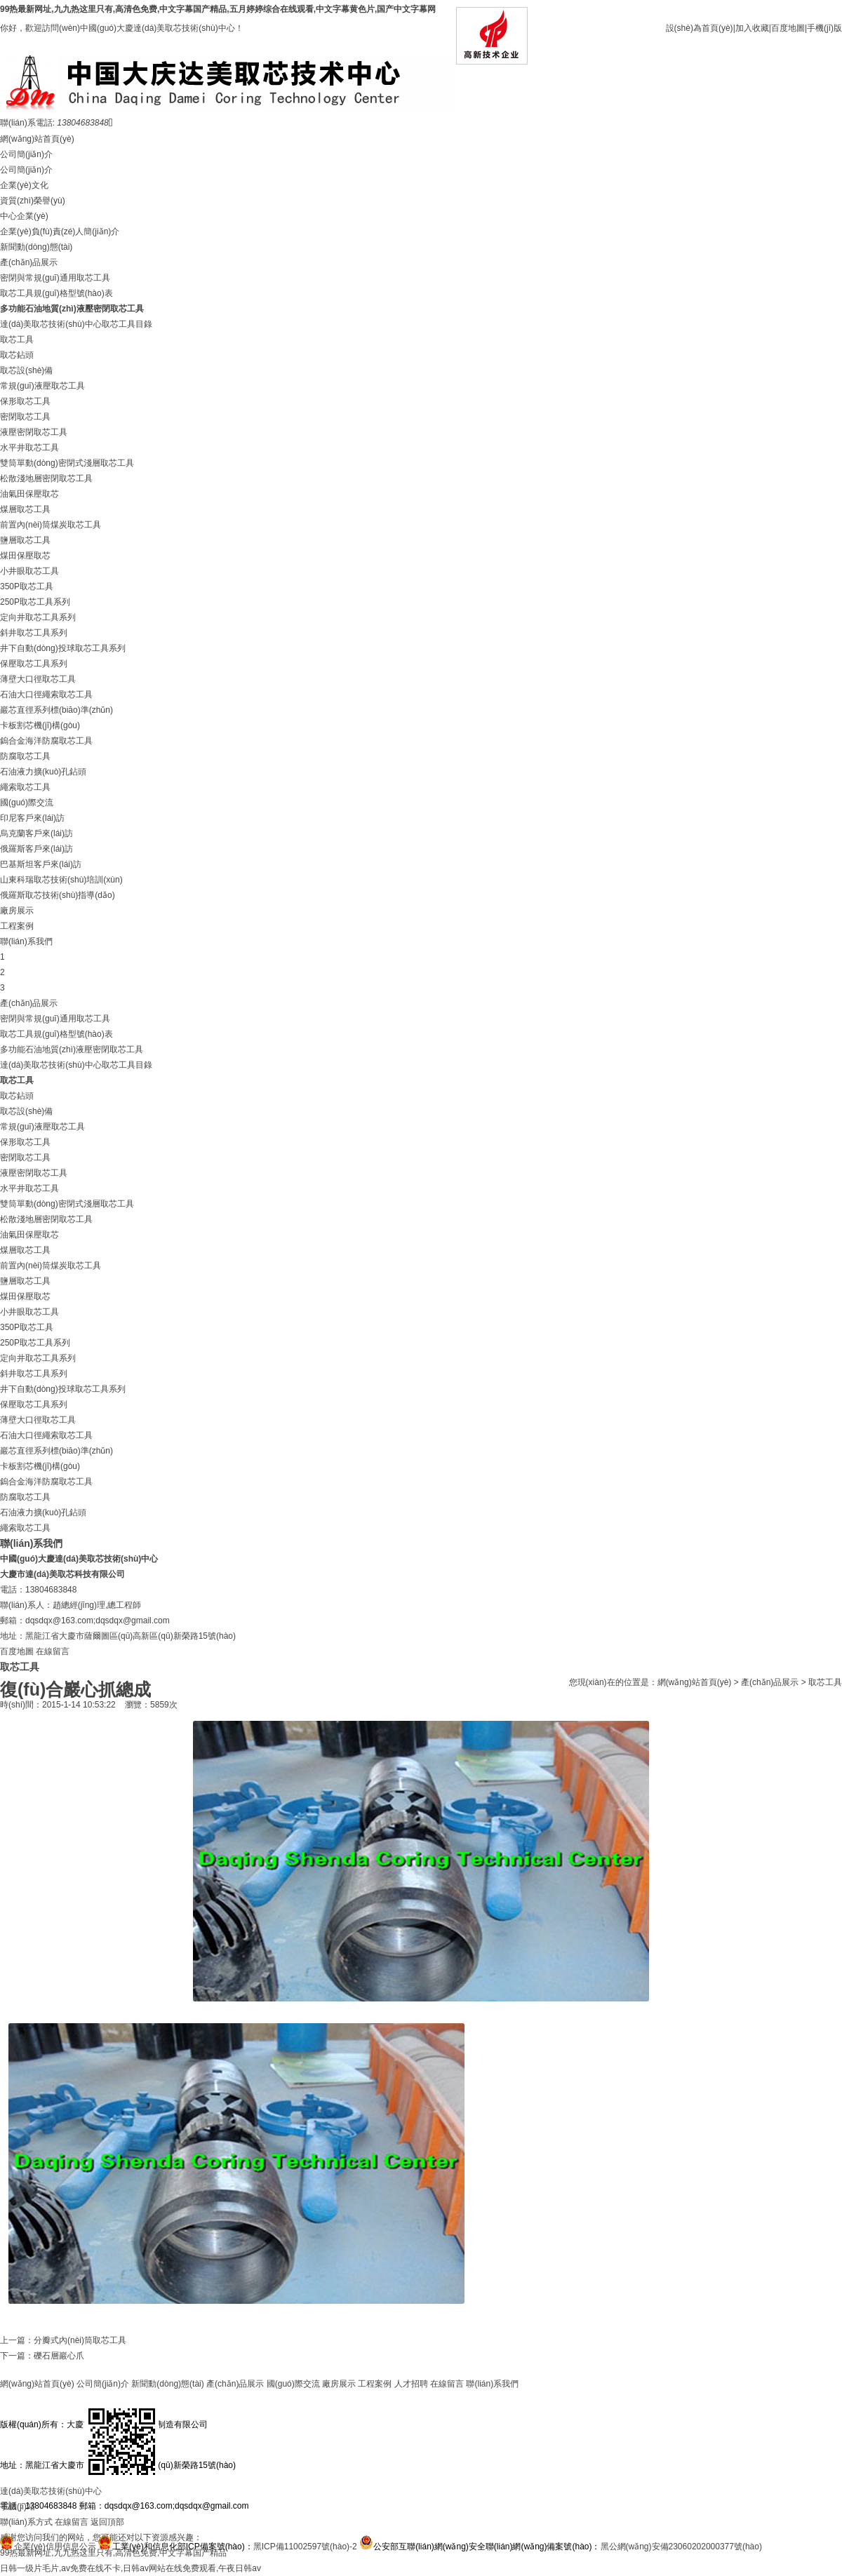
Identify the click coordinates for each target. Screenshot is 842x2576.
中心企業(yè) (24, 216)
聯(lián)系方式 (26, 2522)
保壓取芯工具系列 (33, 664)
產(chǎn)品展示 (29, 262)
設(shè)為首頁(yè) (699, 28)
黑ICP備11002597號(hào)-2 (305, 2546)
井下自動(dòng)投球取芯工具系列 (63, 648)
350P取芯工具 (26, 586)
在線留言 (52, 1651)
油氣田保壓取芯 (29, 494)
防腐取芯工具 (25, 756)
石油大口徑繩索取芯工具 (46, 694)
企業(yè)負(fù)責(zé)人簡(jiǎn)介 (59, 231)
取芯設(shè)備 (26, 370)
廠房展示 (17, 910)
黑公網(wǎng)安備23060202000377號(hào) (681, 2546)
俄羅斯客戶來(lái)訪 (36, 849)
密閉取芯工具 (25, 417)
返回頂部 (107, 2522)
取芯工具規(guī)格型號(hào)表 (56, 293)
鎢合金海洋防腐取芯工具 (46, 741)
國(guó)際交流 (26, 802)
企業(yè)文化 (24, 185)
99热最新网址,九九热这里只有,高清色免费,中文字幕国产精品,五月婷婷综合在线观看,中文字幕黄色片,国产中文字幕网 (218, 9)
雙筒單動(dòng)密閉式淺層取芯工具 (67, 463)
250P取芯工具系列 (35, 602)
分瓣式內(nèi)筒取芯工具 (80, 2340)
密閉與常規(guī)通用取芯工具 (55, 278)
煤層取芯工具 (25, 509)
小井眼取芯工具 (29, 571)
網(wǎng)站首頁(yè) (37, 139)
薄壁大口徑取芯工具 (38, 679)
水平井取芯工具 (29, 447)
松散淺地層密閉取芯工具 (46, 478)
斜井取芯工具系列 (33, 633)
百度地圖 (788, 28)
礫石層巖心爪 (59, 2356)
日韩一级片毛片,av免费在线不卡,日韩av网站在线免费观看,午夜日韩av (130, 2568)
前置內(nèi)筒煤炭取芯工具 (50, 525)
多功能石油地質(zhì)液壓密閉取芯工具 (72, 309)
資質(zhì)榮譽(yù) (32, 201)
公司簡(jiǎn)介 (26, 154)
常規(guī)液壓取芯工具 (42, 386)
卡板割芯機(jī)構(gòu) (40, 725)
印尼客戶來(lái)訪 (32, 818)
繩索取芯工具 (25, 787)
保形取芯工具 (25, 401)
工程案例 (17, 926)
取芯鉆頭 (17, 355)
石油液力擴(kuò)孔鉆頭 (43, 772)
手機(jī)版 (824, 28)
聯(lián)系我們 (26, 941)
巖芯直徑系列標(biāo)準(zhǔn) (56, 710)
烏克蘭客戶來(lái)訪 (36, 833)
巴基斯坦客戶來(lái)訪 (40, 864)
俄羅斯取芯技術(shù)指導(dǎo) (57, 895)
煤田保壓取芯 (25, 556)
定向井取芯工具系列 (38, 617)
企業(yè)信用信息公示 (55, 2546)
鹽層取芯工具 (25, 540)
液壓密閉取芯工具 (33, 432)
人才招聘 (411, 2384)
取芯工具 (17, 339)
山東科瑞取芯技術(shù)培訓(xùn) (61, 880)
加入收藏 (752, 28)
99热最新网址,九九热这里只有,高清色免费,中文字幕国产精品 (113, 2553)
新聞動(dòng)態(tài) (36, 247)
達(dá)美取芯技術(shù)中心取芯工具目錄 (76, 324)
